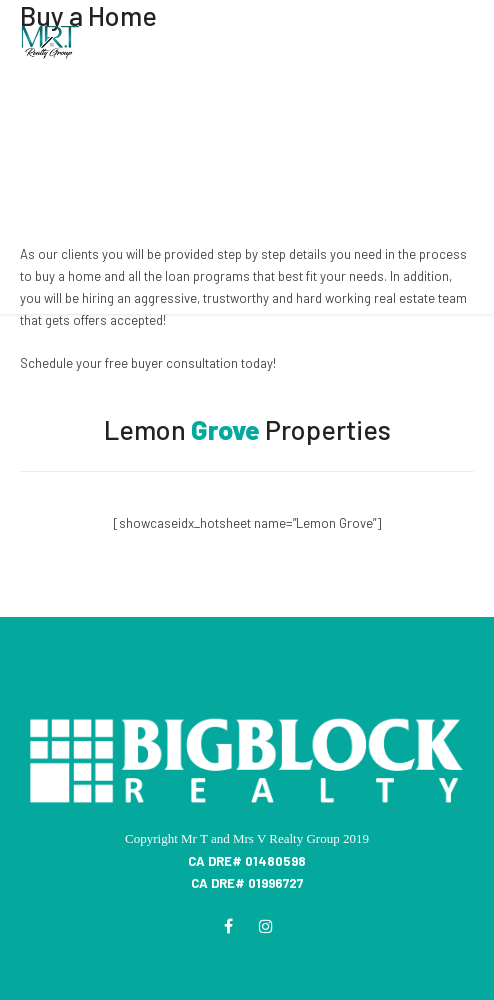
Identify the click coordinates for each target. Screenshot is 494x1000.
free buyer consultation (171, 363)
